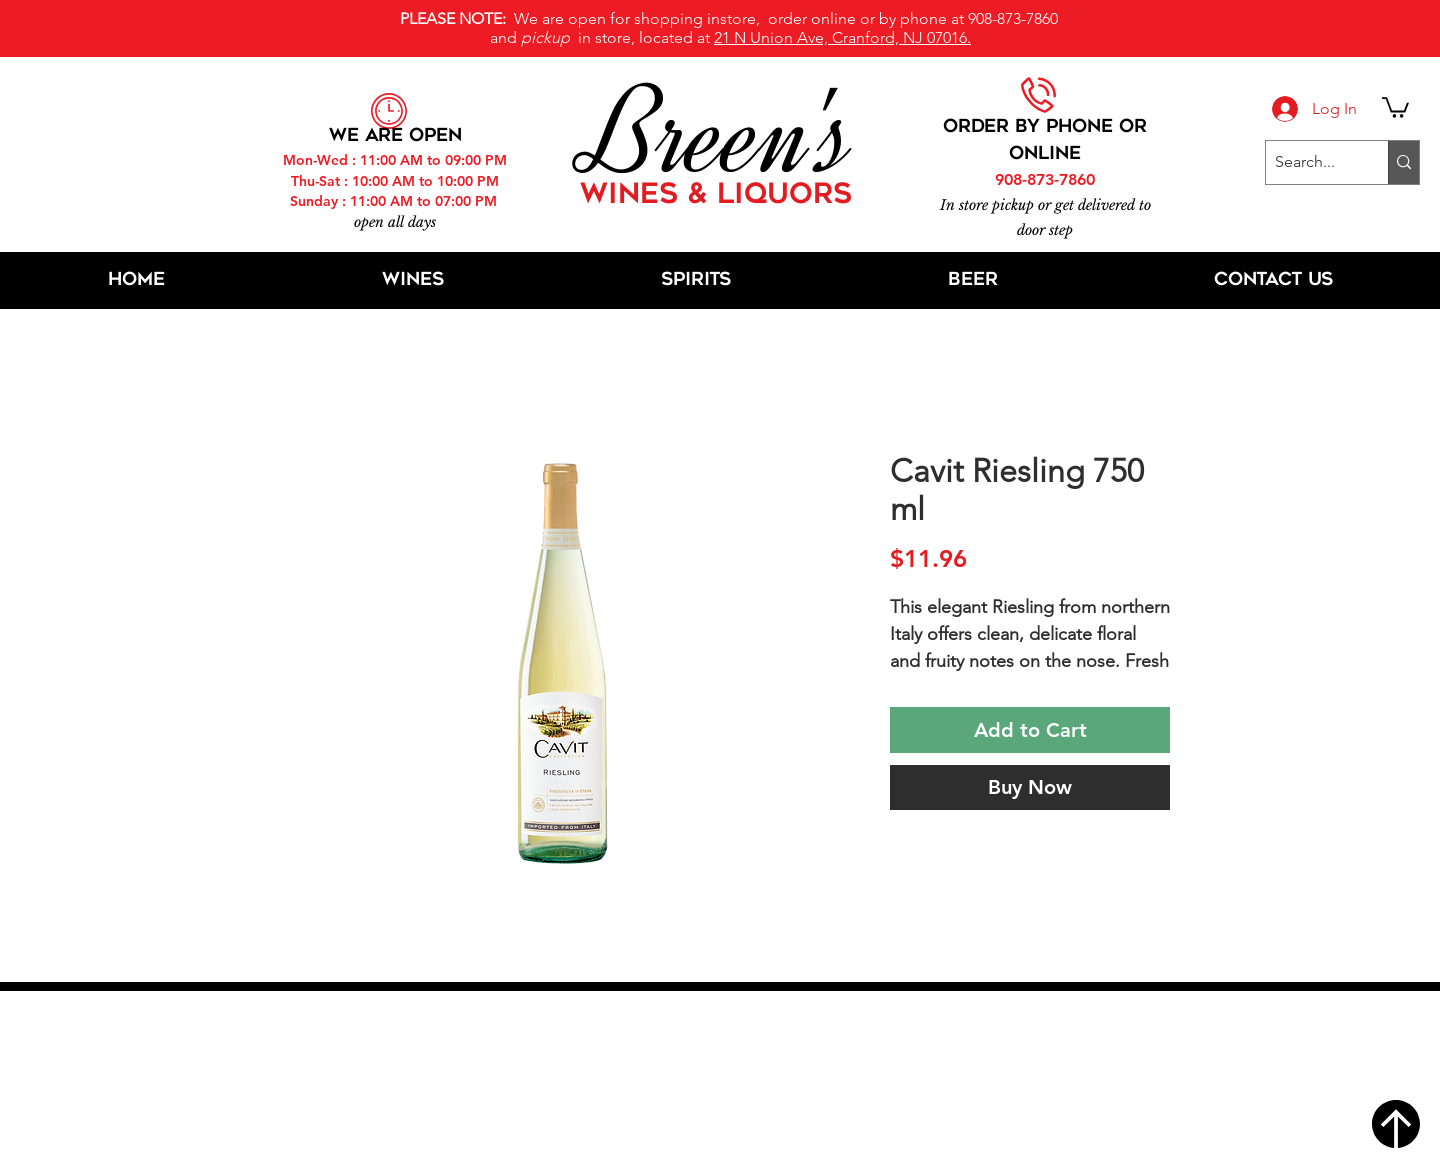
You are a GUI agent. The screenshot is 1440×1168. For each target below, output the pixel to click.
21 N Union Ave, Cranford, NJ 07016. (842, 37)
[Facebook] (678, 1097)
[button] (1395, 106)
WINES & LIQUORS (716, 196)
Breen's (720, 135)
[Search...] (1310, 162)
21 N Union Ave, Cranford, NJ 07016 (731, 1037)
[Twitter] (727, 1097)
